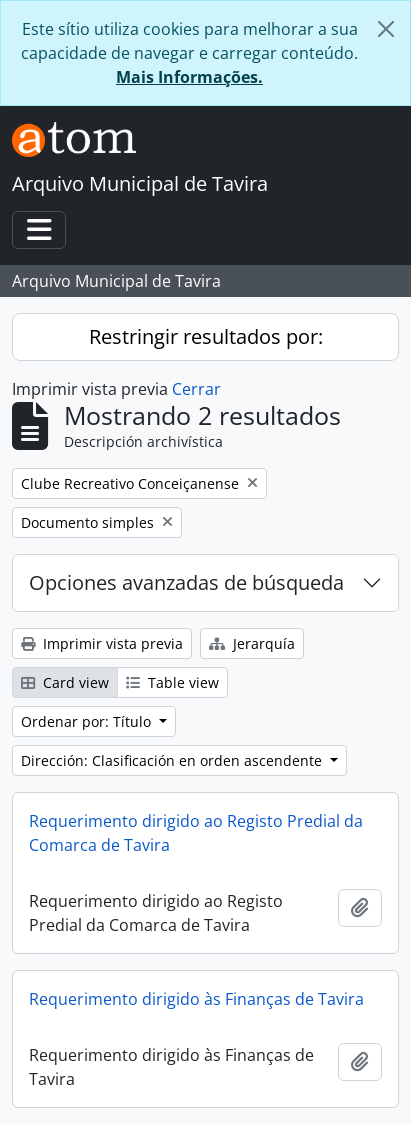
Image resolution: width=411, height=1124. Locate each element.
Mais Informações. (189, 77)
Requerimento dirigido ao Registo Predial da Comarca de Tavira (196, 833)
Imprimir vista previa (102, 643)
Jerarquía (252, 643)
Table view (172, 682)
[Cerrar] (386, 29)
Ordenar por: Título (88, 721)
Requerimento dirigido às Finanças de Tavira (196, 999)
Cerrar (196, 389)
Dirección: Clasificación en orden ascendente (173, 760)
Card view (65, 682)
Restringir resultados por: (206, 336)
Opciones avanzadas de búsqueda (186, 582)
